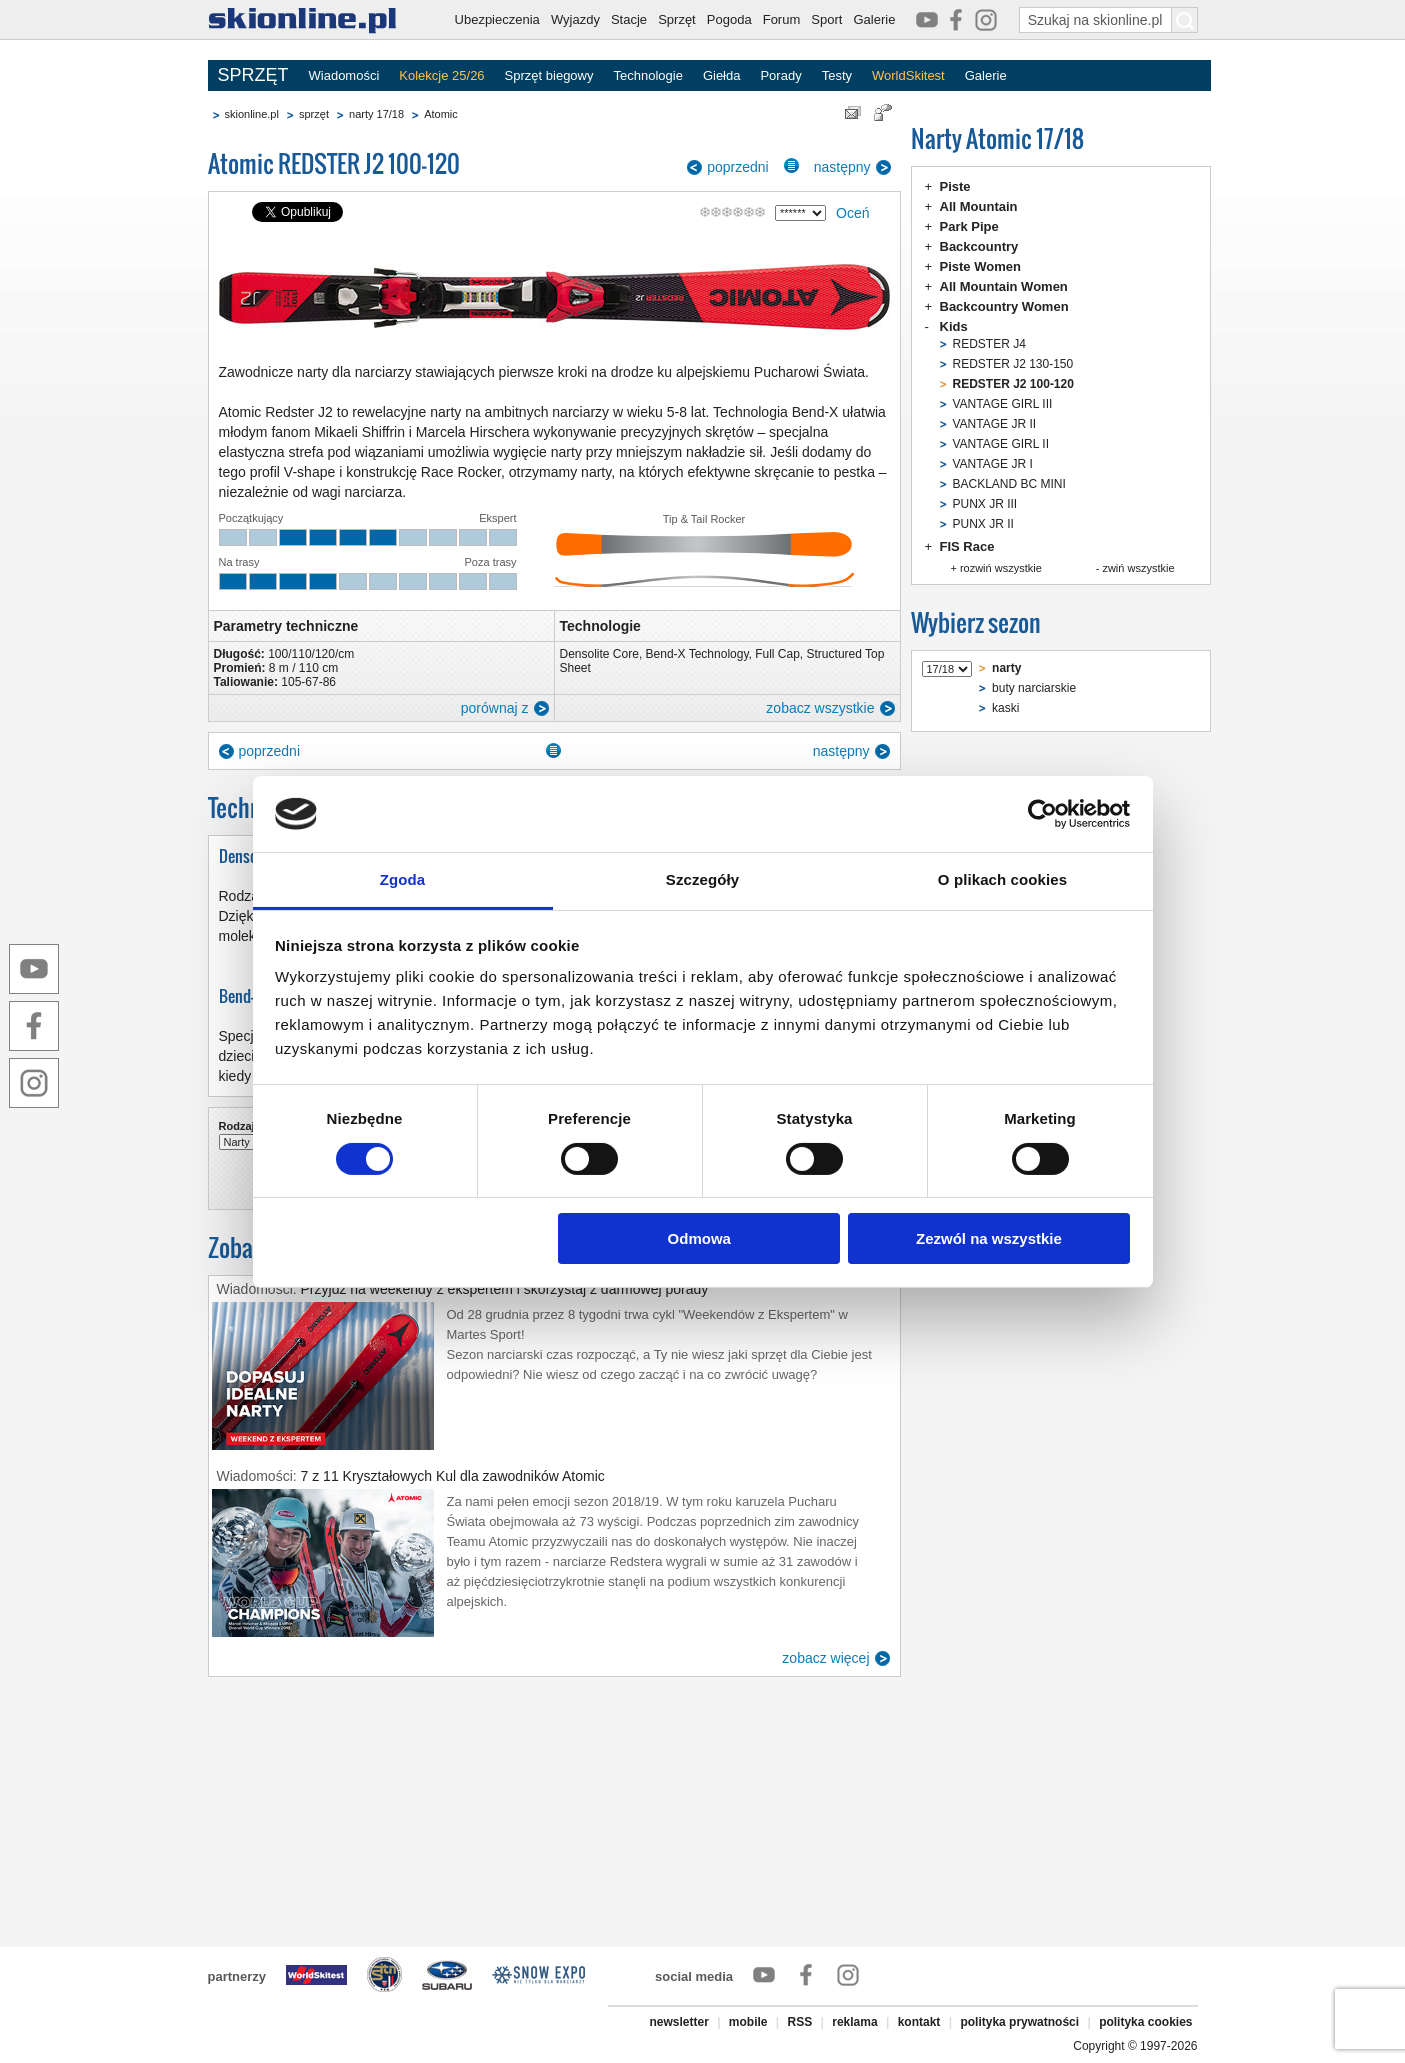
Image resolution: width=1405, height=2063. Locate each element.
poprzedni (738, 167)
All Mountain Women (1004, 286)
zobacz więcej (825, 1658)
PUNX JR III (985, 504)
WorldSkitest (908, 75)
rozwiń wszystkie (1001, 568)
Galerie (874, 19)
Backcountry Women (1004, 306)
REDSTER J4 (989, 344)
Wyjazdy (575, 19)
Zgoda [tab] (403, 879)
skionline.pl (252, 114)
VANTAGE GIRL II (1001, 444)
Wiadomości (344, 75)
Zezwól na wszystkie (989, 1238)
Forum (782, 19)
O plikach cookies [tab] (1002, 879)
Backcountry (979, 246)
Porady (780, 75)
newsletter (678, 2022)
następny (842, 167)
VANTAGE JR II (995, 424)
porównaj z (495, 708)
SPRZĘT (253, 75)
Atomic (441, 114)
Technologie (647, 75)
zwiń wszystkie (1138, 568)
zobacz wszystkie (820, 708)
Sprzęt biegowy (549, 75)
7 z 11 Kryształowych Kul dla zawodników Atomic (453, 1476)
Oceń (852, 213)
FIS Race (967, 546)
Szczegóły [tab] (702, 879)
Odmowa (699, 1238)
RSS (800, 2022)
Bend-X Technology (697, 654)
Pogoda (729, 19)
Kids (954, 326)
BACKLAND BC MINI (1009, 484)
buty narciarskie (1034, 688)
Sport (826, 19)
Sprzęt (677, 19)
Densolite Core (599, 654)
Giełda (722, 75)
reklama (854, 2022)
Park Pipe (969, 226)
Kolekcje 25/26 (441, 75)
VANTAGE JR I (993, 464)
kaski (1005, 708)
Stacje (629, 19)
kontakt (919, 2022)
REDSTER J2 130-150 (1013, 364)
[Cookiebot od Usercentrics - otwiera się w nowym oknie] (1042, 814)
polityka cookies (1145, 2022)
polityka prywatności (1019, 2022)
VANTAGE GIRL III (1003, 404)
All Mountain (979, 206)
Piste (955, 186)
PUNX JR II (983, 524)
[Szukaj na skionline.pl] (1185, 20)
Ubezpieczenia (497, 19)
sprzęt (314, 114)
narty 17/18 (376, 114)
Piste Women (980, 266)
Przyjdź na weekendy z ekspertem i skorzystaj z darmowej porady (505, 1289)
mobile (748, 2022)
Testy (837, 75)
